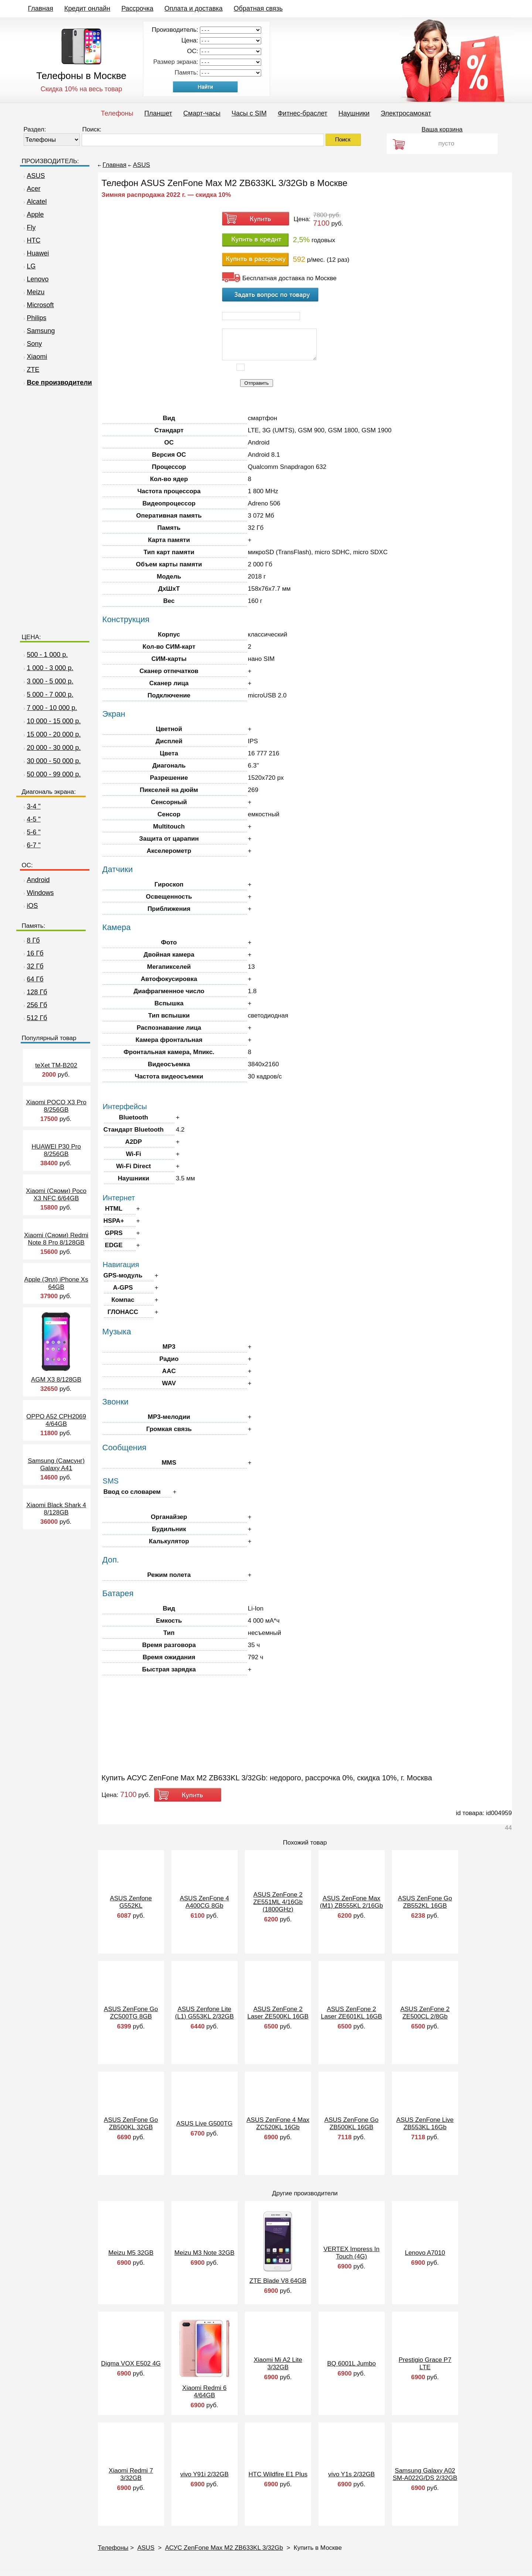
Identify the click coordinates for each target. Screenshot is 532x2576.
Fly (29, 227)
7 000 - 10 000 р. (52, 707)
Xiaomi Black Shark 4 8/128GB (56, 1509)
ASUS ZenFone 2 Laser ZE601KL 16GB (351, 2013)
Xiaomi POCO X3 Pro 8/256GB (56, 1106)
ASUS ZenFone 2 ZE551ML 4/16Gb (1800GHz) (278, 1902)
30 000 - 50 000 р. (54, 761)
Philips (34, 318)
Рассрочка (137, 8)
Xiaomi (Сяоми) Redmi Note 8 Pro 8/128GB (56, 1239)
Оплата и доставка (193, 8)
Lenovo (35, 279)
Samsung (38, 331)
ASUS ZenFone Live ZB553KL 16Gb (425, 2123)
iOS (30, 905)
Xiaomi (34, 356)
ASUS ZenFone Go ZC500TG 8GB (131, 2013)
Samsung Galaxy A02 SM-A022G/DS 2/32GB (425, 2474)
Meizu (33, 292)
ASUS (33, 175)
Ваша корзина (442, 129)
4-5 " (31, 819)
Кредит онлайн (87, 8)
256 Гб (34, 1005)
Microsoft (38, 305)
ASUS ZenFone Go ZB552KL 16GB (425, 1902)
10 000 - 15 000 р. (54, 721)
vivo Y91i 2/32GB (204, 2474)
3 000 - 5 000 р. (50, 681)
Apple (33, 214)
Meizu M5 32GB (130, 2252)
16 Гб (33, 953)
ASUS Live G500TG (204, 2123)
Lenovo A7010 (425, 2252)
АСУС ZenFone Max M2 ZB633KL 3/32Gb (224, 2547)
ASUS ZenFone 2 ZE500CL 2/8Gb (425, 2013)
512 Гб (34, 1018)
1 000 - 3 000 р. (50, 668)
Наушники (353, 113)
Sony (32, 343)
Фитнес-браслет (302, 113)
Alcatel (34, 201)
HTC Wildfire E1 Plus (277, 2474)
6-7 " (31, 845)
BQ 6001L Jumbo (351, 2363)
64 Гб (33, 979)
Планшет (158, 113)
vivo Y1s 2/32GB (351, 2474)
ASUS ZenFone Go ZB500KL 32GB (131, 2123)
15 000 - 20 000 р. (54, 734)
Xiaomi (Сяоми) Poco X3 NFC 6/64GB (56, 1194)
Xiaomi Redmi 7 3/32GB (131, 2474)
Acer (31, 188)
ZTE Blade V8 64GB (277, 2280)
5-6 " (31, 832)
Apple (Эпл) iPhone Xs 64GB (56, 1283)
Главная (41, 8)
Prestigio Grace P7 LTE (425, 2363)
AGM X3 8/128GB (56, 1379)
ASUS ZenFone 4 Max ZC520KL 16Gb (277, 2123)
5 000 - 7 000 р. (50, 694)
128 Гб (34, 992)
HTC (31, 240)
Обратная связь (258, 8)
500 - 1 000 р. (47, 654)
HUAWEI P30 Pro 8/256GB (56, 1150)
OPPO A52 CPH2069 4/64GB (56, 1420)
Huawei (35, 253)
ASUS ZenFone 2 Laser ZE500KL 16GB (277, 2013)
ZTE (31, 369)
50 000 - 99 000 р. (54, 774)
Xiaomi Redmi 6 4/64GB (204, 2391)
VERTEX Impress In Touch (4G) (351, 2253)
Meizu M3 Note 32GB (204, 2252)
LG (29, 266)
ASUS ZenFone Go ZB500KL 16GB (351, 2123)
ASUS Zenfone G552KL (131, 1902)
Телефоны (117, 113)
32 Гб (33, 966)
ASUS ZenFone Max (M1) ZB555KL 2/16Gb (351, 1902)
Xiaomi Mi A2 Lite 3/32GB (278, 2363)
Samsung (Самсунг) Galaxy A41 (56, 1464)
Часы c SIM (249, 113)
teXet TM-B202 (56, 1065)
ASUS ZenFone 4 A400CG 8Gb (204, 1902)
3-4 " (31, 806)
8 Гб (31, 940)
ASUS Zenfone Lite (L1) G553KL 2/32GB (204, 2013)
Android (36, 880)
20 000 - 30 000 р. (54, 747)
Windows (38, 892)
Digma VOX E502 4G (131, 2363)
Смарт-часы (202, 113)
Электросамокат (406, 113)
